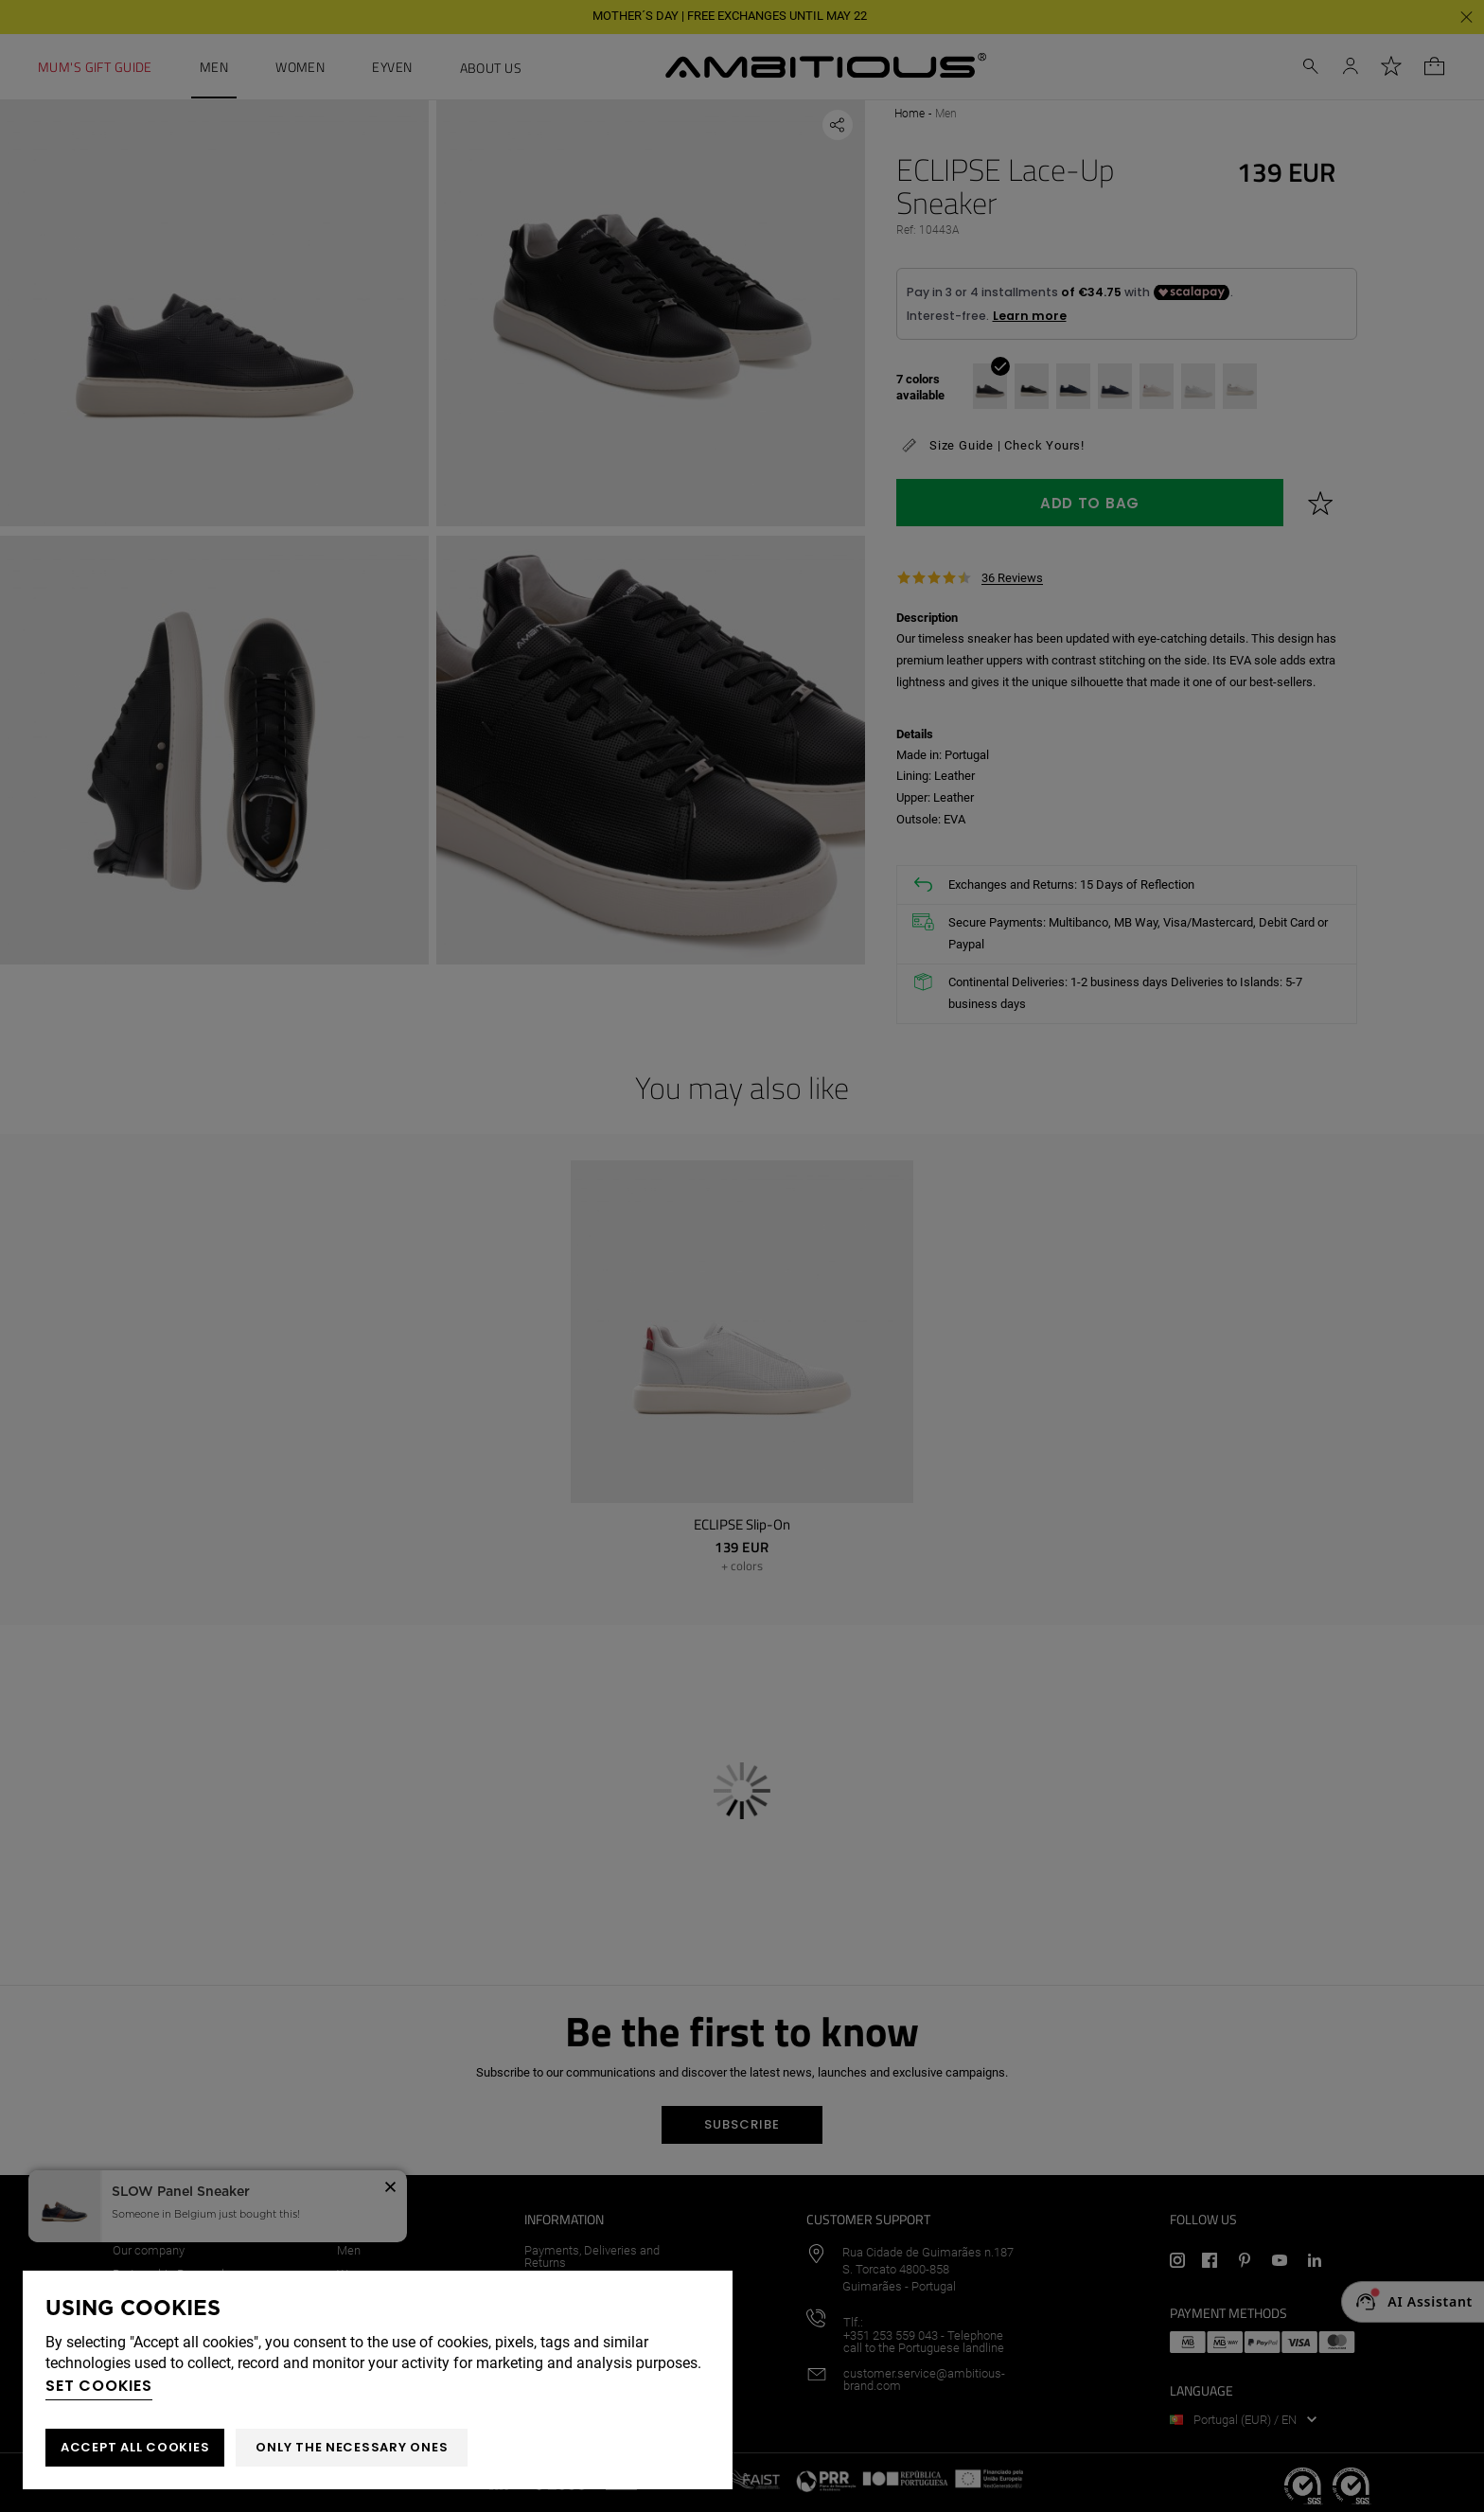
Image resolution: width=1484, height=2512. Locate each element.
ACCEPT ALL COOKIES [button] (135, 2447)
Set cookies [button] (98, 2386)
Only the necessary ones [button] (352, 2447)
